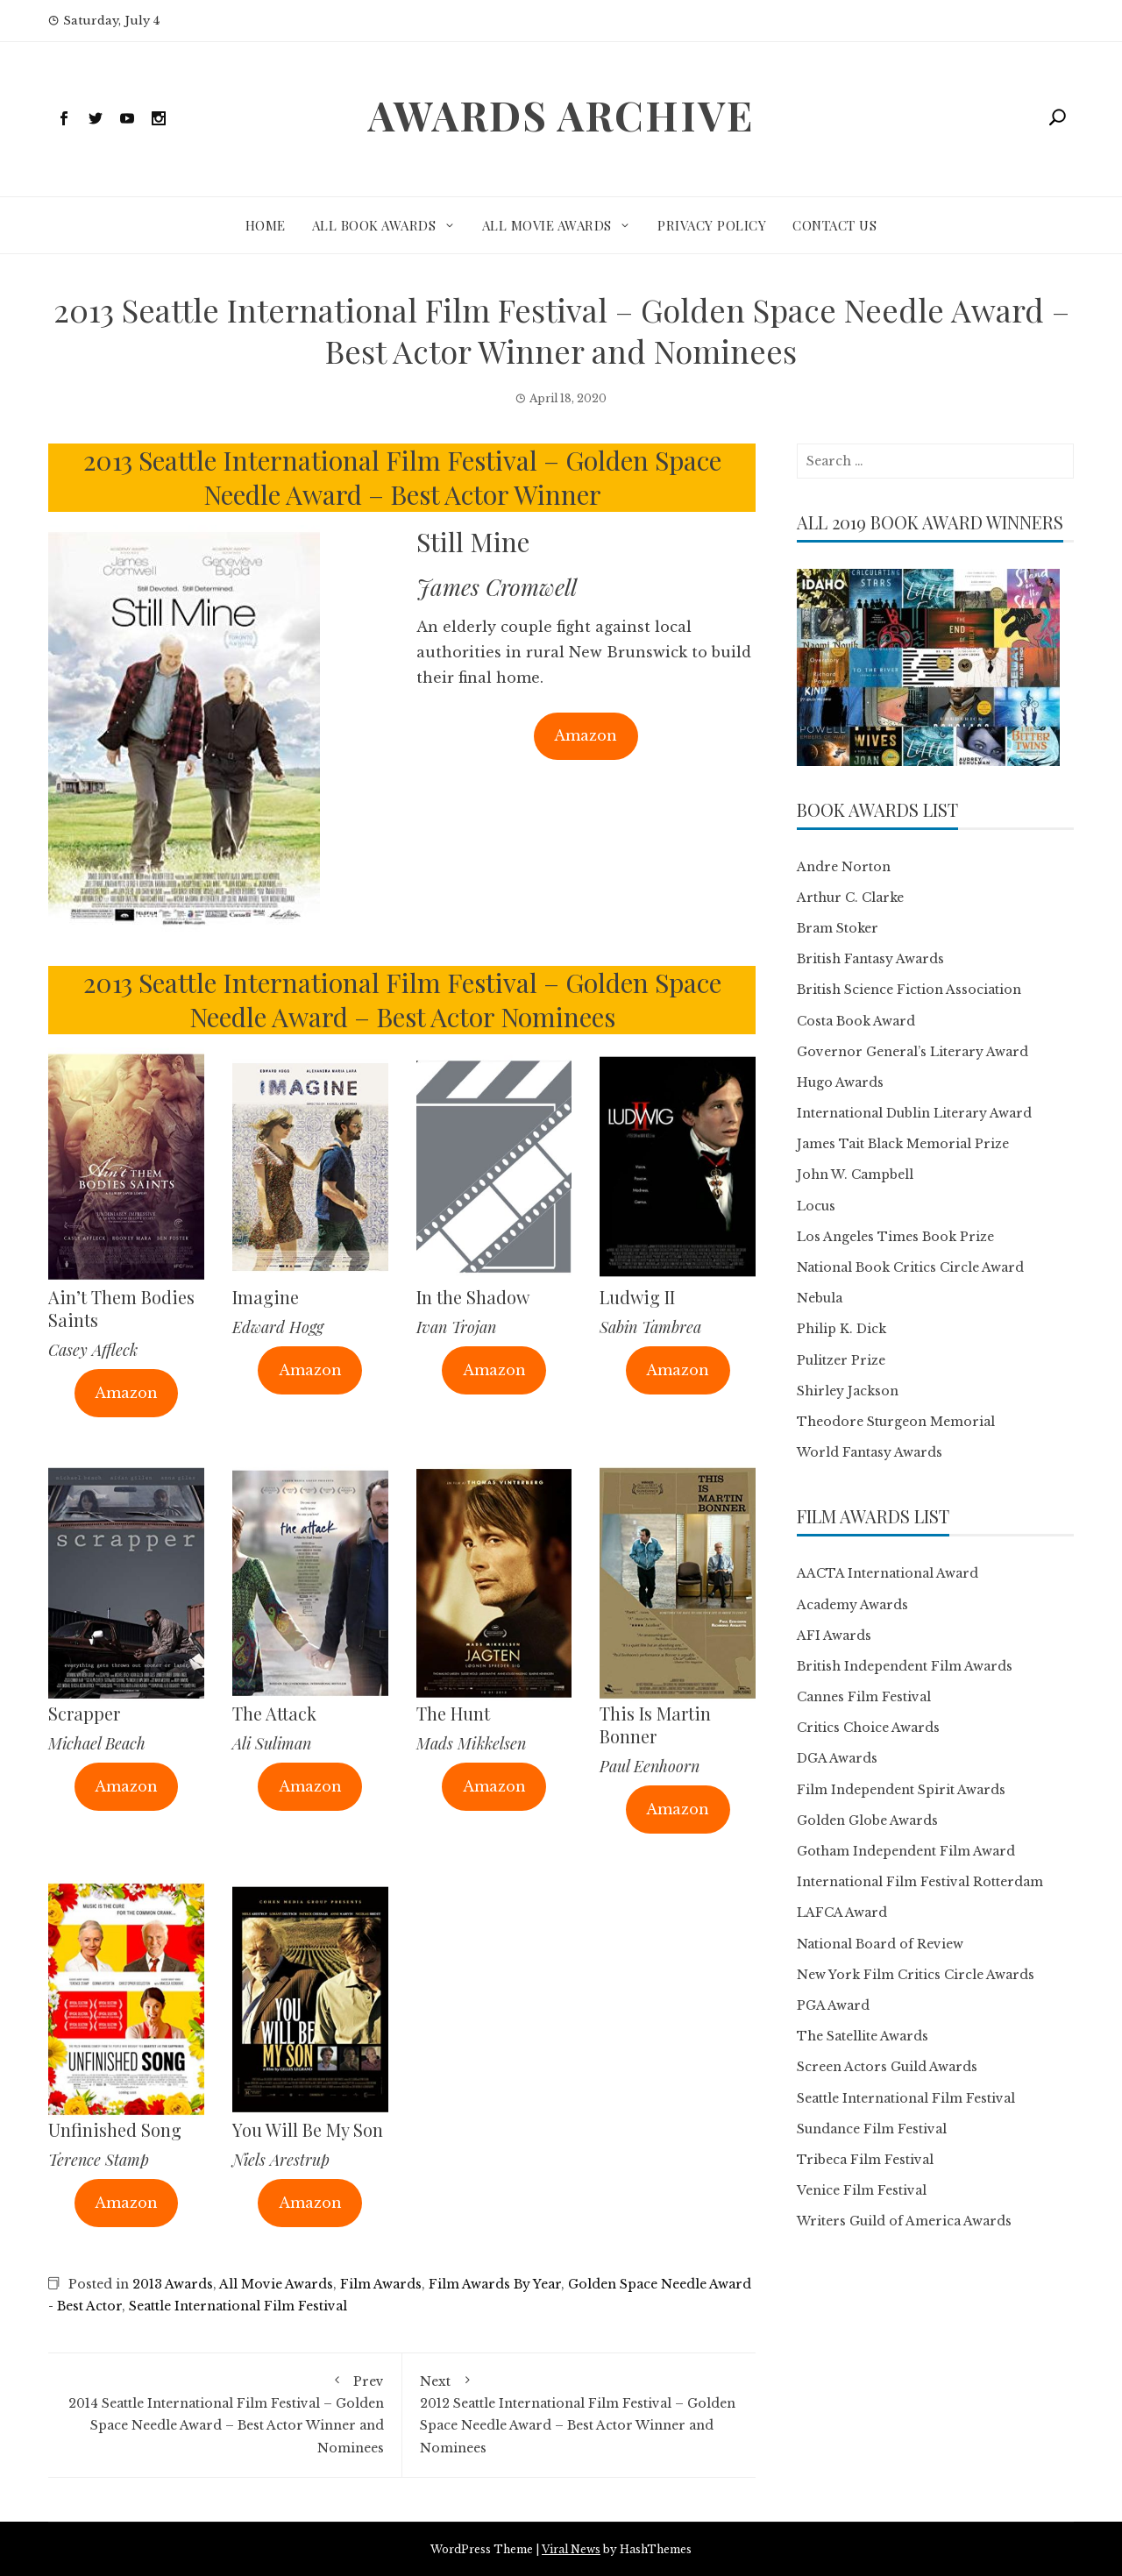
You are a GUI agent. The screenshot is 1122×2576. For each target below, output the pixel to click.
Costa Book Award (856, 1021)
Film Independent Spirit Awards (901, 1790)
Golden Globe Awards (867, 1820)
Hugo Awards (840, 1082)
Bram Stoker (837, 928)
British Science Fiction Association (909, 989)
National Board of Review (880, 1944)
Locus (816, 1206)
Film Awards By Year (495, 2284)
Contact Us (834, 225)
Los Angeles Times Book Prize (895, 1237)
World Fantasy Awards (869, 1452)
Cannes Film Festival (864, 1697)
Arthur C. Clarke (850, 897)
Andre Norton (844, 867)
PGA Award (833, 2005)
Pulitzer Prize (841, 1360)
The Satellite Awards (862, 2036)
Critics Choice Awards (868, 1727)
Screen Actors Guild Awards (887, 2067)
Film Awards (381, 2284)
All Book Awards (374, 225)
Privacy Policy (711, 225)
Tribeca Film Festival (865, 2160)
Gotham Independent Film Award (906, 1851)
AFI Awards (834, 1635)
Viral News (571, 2549)
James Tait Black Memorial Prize (903, 1144)
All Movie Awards (547, 225)
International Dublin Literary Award (914, 1113)
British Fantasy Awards (870, 959)
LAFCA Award (842, 1912)
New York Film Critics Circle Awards (915, 1975)
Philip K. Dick (841, 1329)
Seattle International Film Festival (238, 2306)
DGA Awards (837, 1758)
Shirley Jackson (847, 1391)
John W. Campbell (855, 1174)
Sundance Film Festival (872, 2129)
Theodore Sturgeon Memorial (896, 1422)
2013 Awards (172, 2284)
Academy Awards (852, 1605)
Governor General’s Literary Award (912, 1052)
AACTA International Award (887, 1573)
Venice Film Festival (862, 2190)
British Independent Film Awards (904, 1666)
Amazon (585, 735)
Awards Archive (561, 115)
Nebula (819, 1298)
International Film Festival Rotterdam (920, 1882)
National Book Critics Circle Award (910, 1267)
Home (265, 225)
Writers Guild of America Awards (904, 2221)
